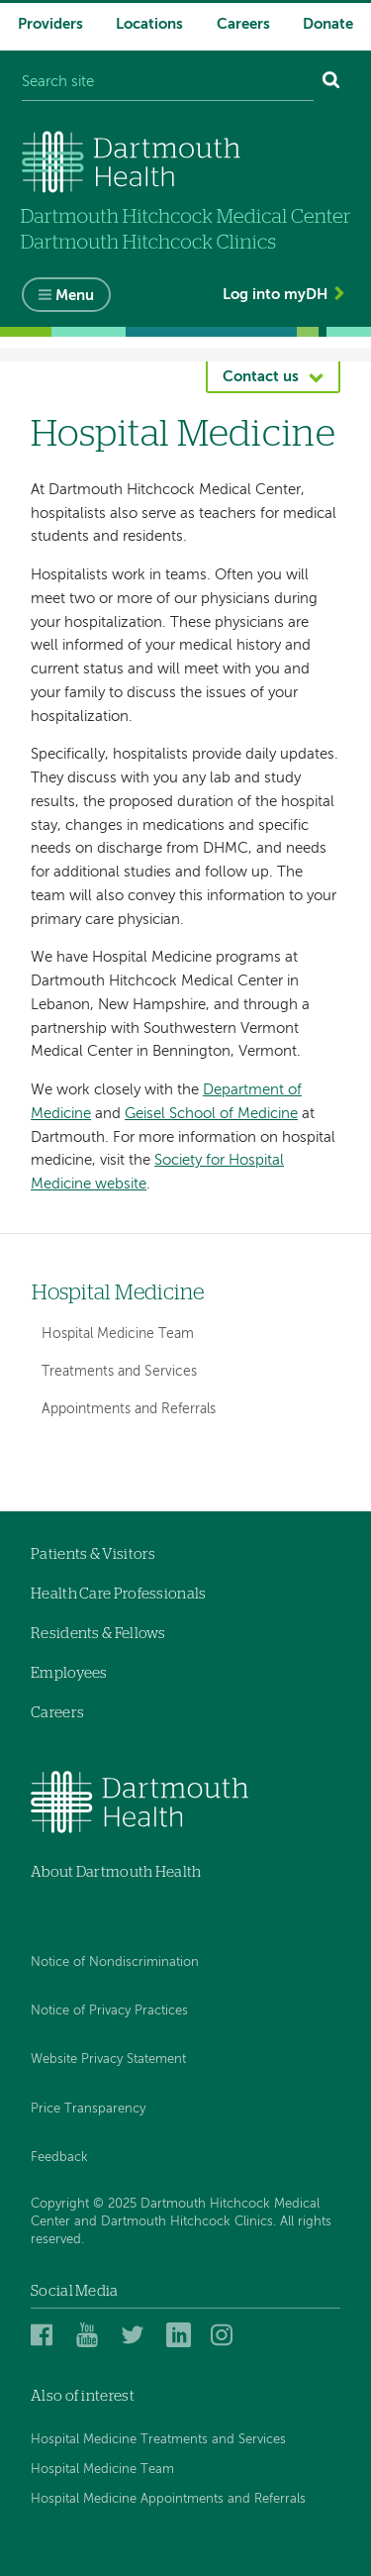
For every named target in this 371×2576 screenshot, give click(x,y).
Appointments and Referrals (129, 1409)
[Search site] (168, 82)
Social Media (75, 2291)
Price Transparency (88, 2109)
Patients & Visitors (93, 1554)
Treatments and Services (119, 1372)
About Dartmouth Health (116, 1872)
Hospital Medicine (118, 1293)
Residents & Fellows (98, 1633)
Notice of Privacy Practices (109, 2011)
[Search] (331, 82)
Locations (149, 24)
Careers (243, 24)
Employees (69, 1673)
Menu (74, 295)
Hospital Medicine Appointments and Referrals (168, 2499)
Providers (50, 24)
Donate (328, 24)
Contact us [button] (261, 376)
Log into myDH (275, 294)
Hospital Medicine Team (118, 1334)
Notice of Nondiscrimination (115, 1962)
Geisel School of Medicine (211, 1113)
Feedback (59, 2157)
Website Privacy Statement (108, 2059)
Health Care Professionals (119, 1594)
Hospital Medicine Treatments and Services (158, 2439)
